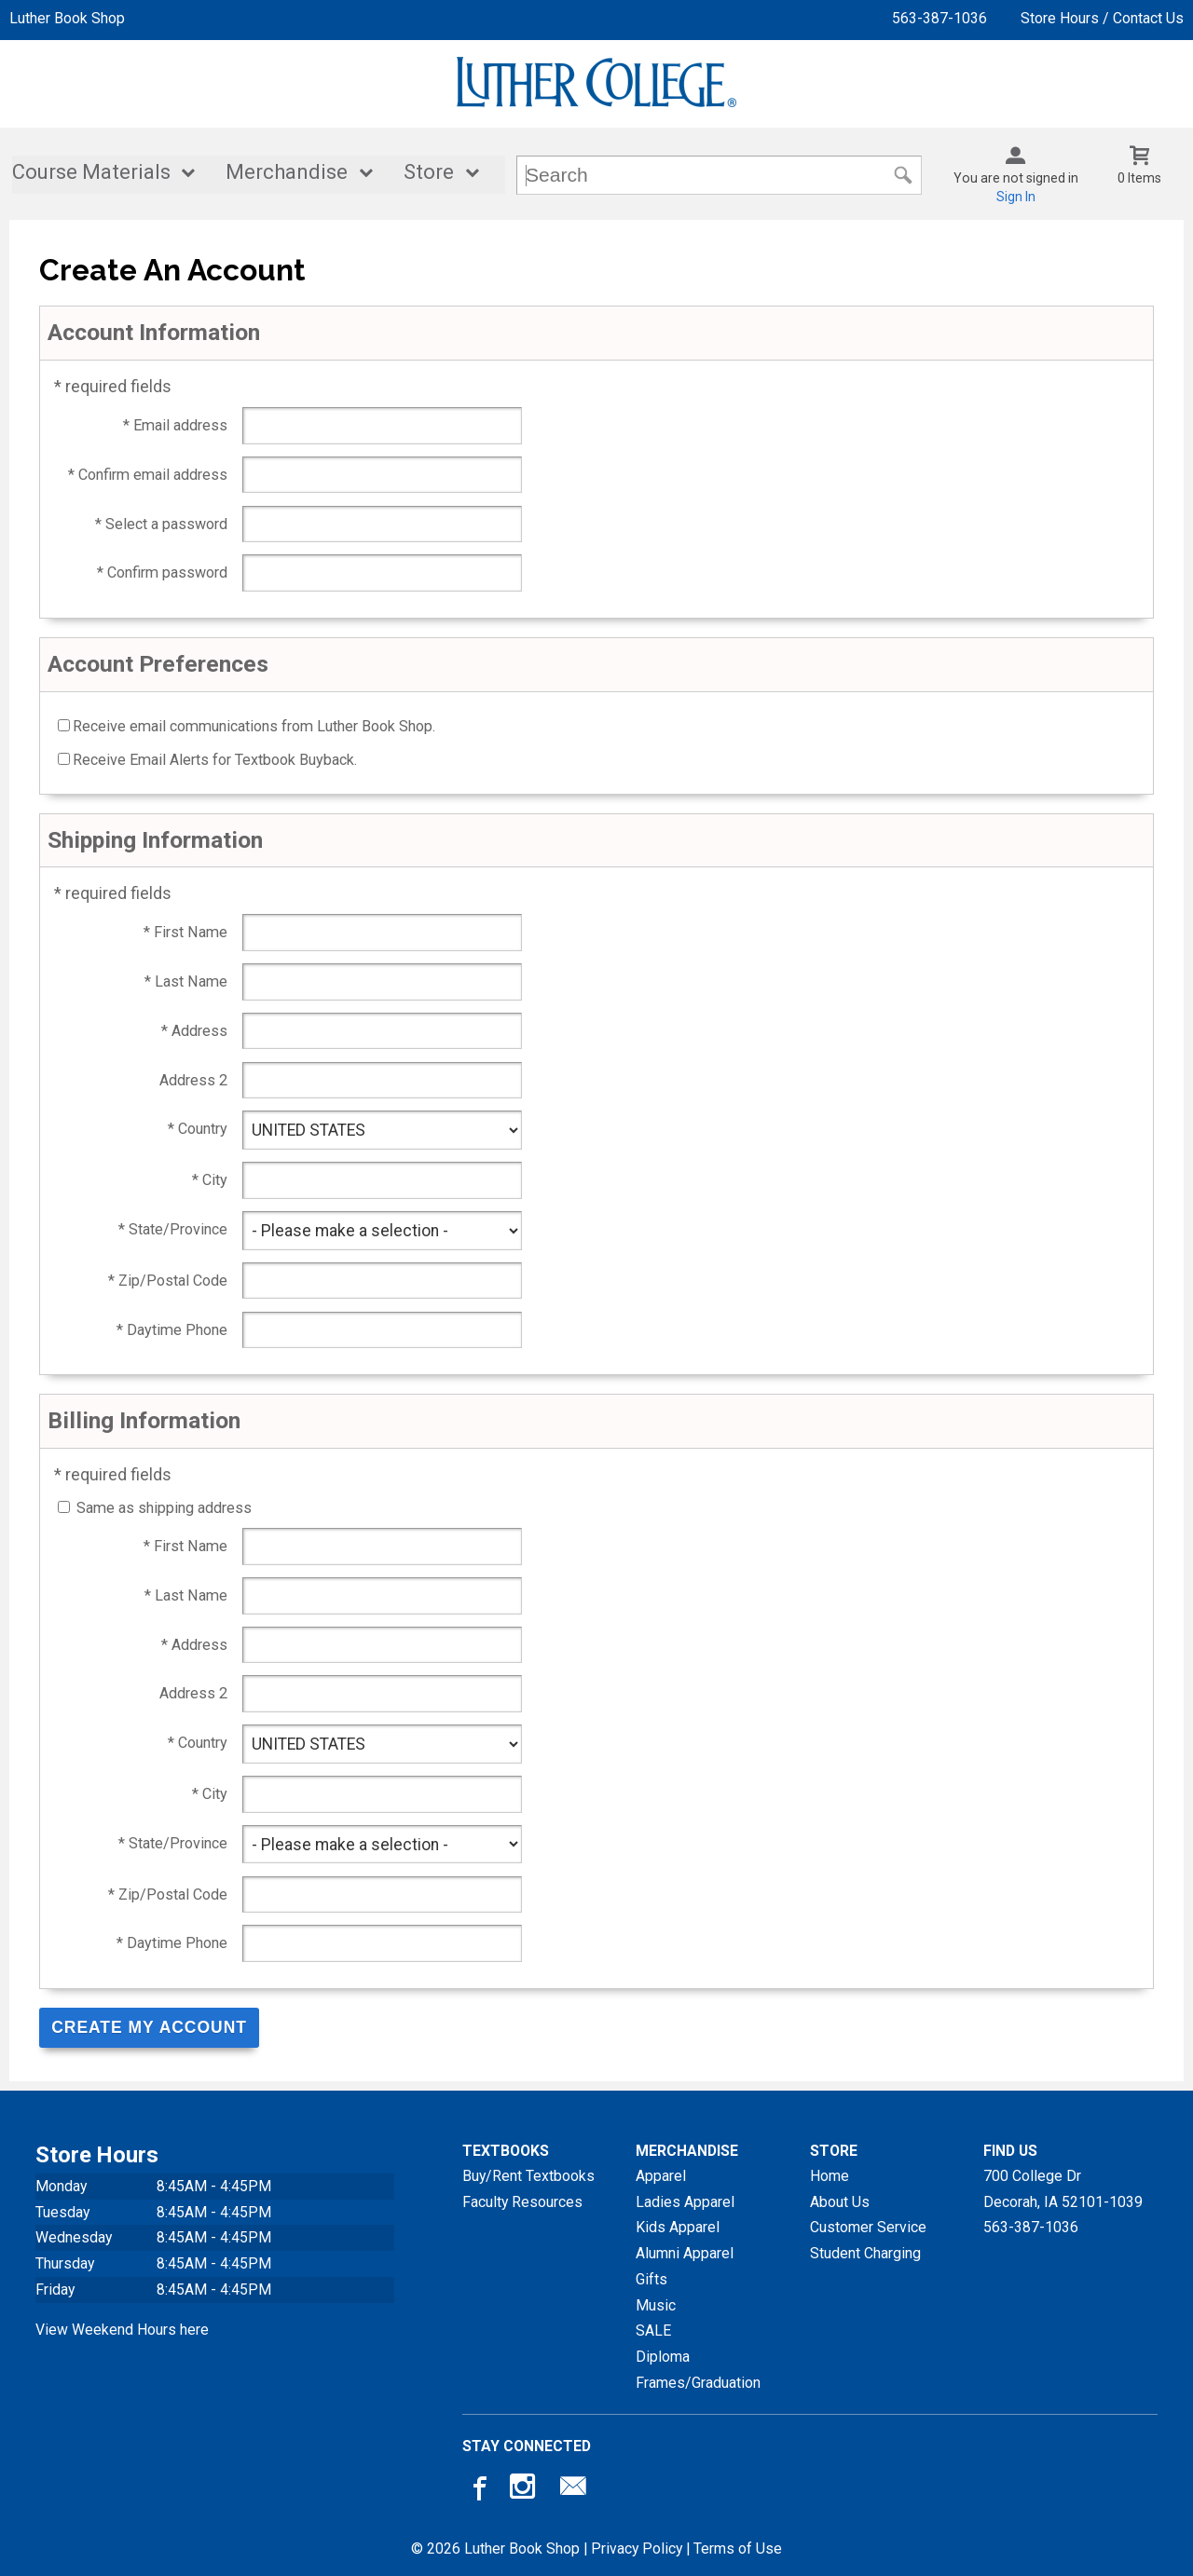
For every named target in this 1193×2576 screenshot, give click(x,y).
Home (829, 2175)
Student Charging (865, 2252)
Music (656, 2304)
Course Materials (91, 172)
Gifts (651, 2278)
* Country (197, 1129)
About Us (840, 2201)
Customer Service (868, 2226)
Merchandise (287, 172)
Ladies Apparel (685, 2201)
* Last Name (185, 981)
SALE (653, 2329)
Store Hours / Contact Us (1102, 18)
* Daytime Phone (172, 1330)
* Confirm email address (147, 475)
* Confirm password (162, 572)
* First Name (185, 932)
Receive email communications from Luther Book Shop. (254, 726)
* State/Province (172, 1229)
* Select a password (161, 524)
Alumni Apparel (685, 2252)
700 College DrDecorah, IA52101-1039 (1063, 2188)
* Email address (175, 425)
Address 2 (193, 1080)
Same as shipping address (164, 1508)
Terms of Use (737, 2547)
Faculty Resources (522, 2201)
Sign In (1015, 196)
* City (209, 1180)
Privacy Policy (636, 2547)
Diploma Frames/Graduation (698, 2369)
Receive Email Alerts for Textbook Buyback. (215, 760)
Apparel (661, 2175)
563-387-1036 (939, 18)
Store (429, 172)
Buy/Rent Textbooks (528, 2175)
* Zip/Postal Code (167, 1280)
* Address (194, 1031)
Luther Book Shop (67, 18)
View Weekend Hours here (122, 2328)
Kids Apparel (678, 2226)
